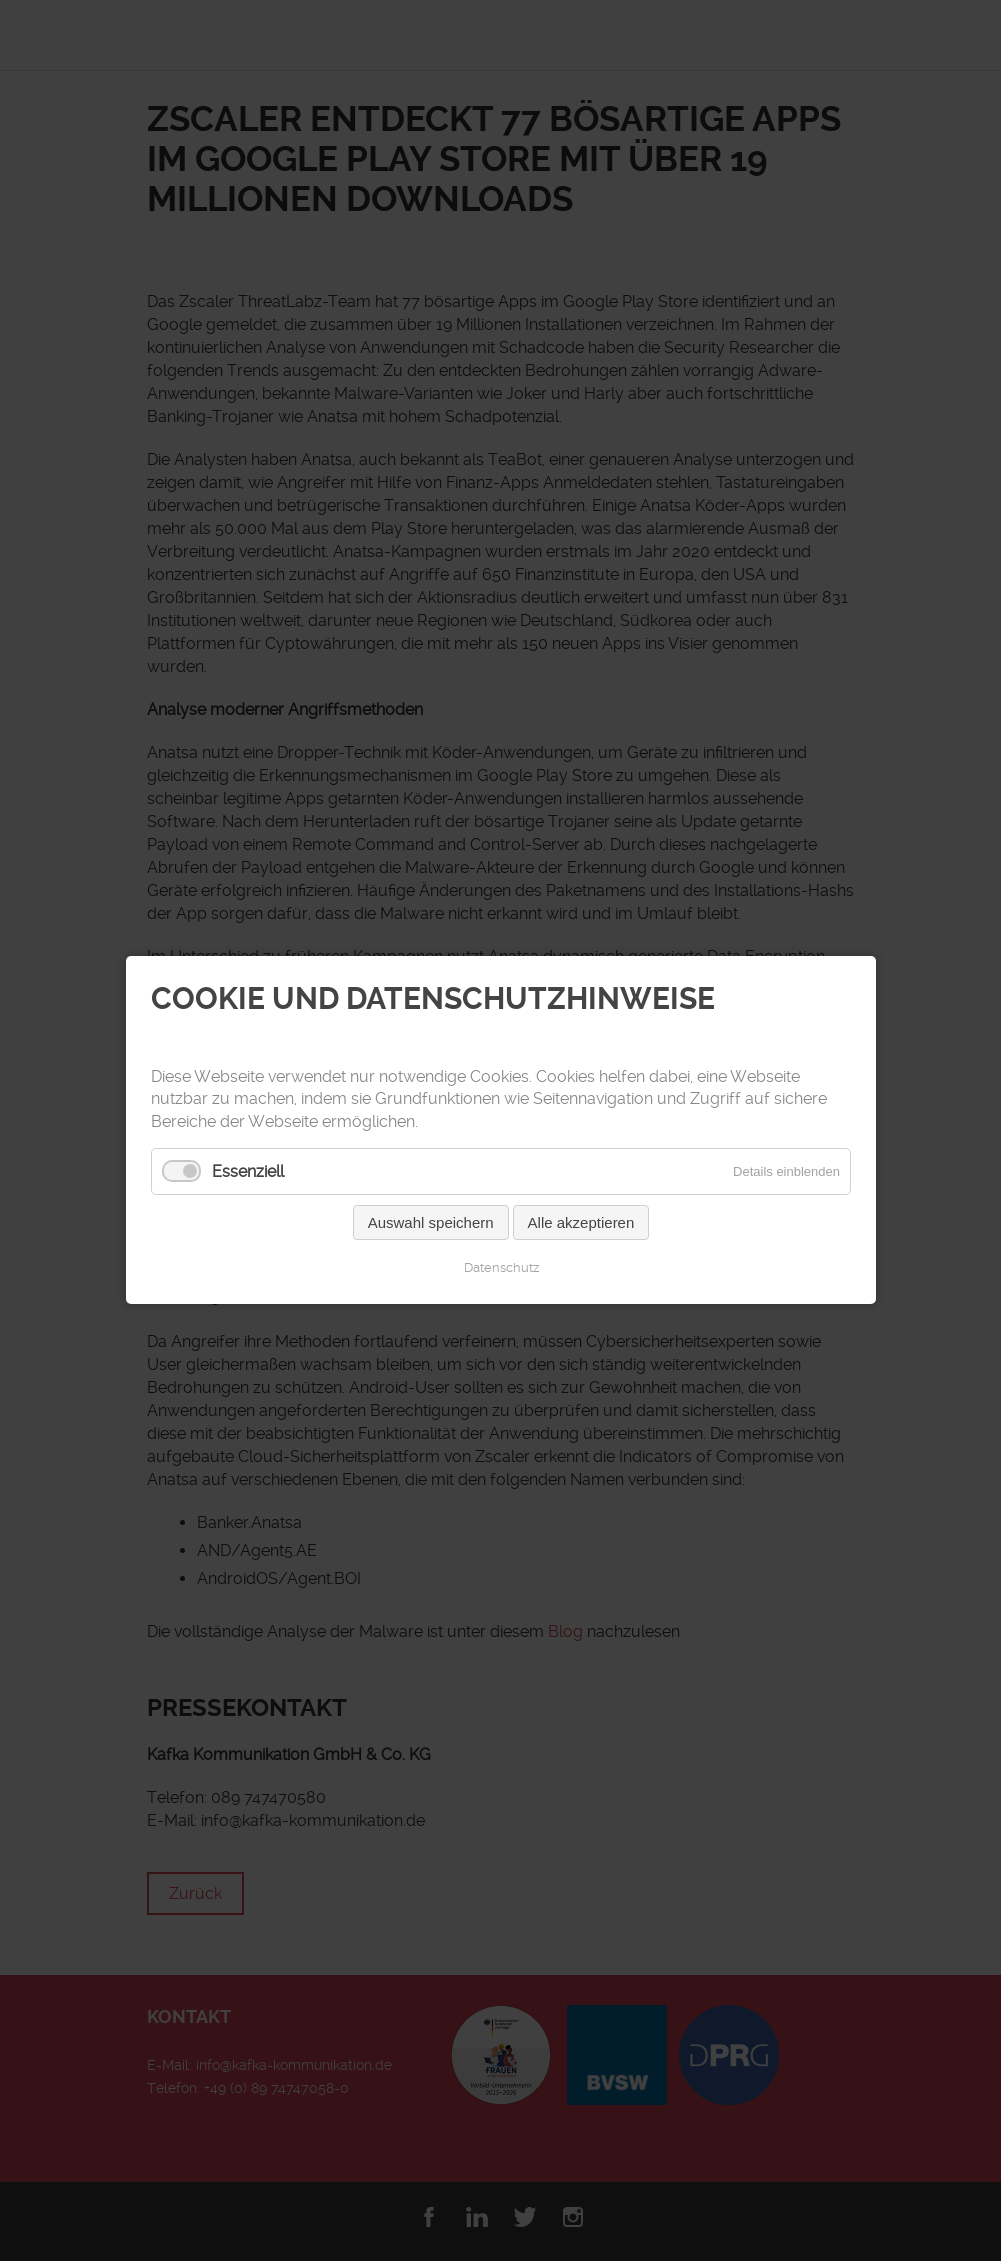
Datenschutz (500, 1268)
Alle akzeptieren (580, 1223)
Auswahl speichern (430, 1223)
